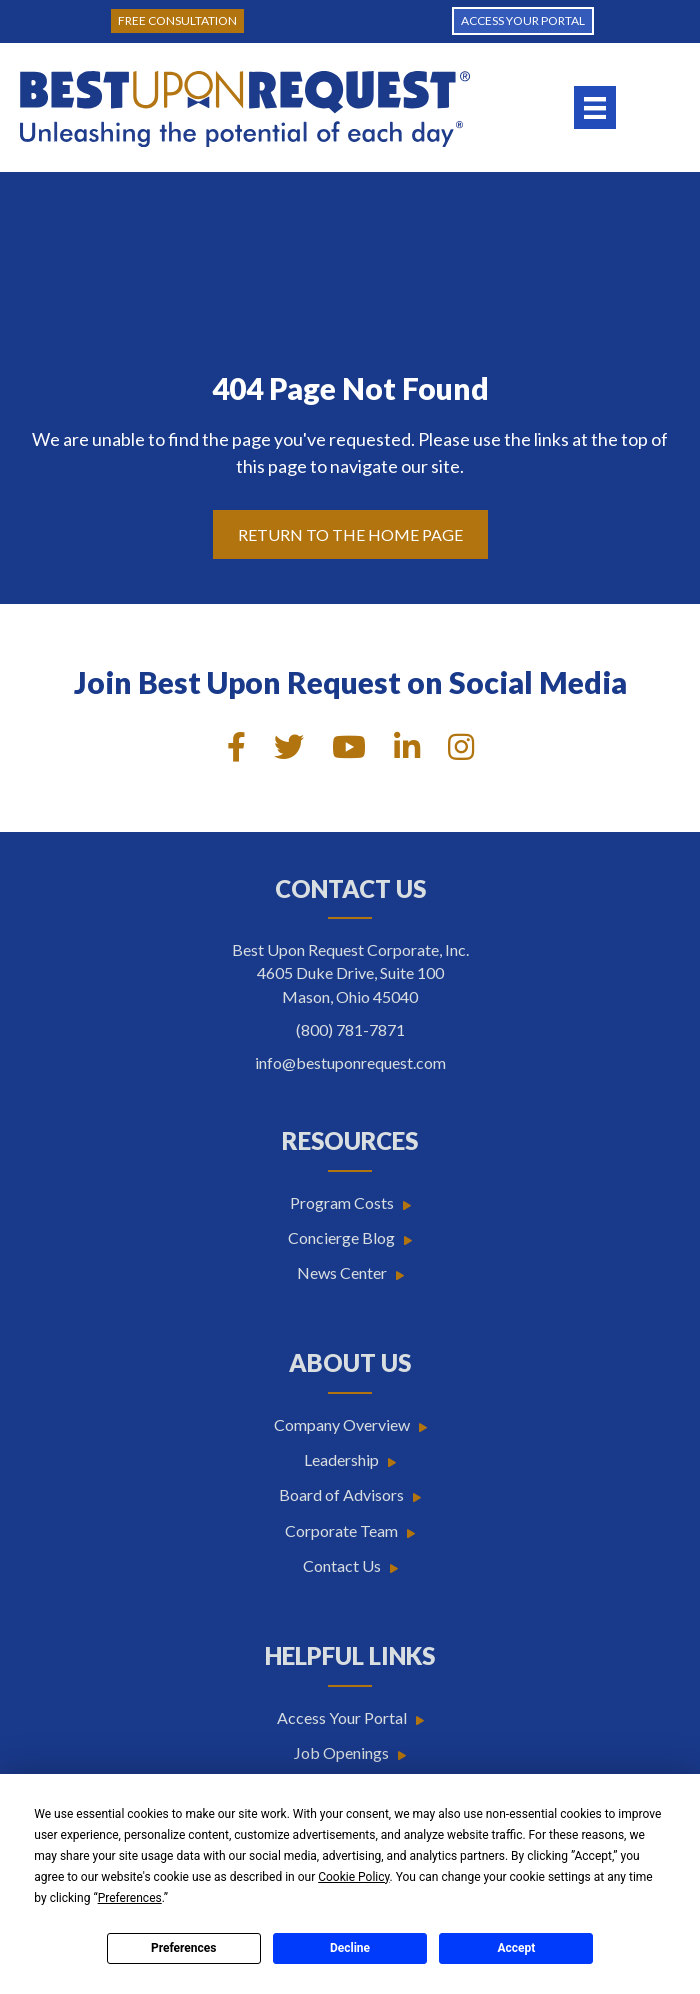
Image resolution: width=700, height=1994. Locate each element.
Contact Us (342, 1565)
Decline (350, 1948)
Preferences (184, 1948)
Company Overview (342, 1424)
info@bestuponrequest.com (350, 1062)
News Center (342, 1272)
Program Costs (342, 1202)
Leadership (341, 1459)
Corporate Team (341, 1530)
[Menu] (595, 107)
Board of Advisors (341, 1494)
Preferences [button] (130, 1898)
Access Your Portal (342, 1717)
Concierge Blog (341, 1237)
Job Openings (341, 1752)
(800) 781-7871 (350, 1029)
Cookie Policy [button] (353, 1877)
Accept (516, 1948)
